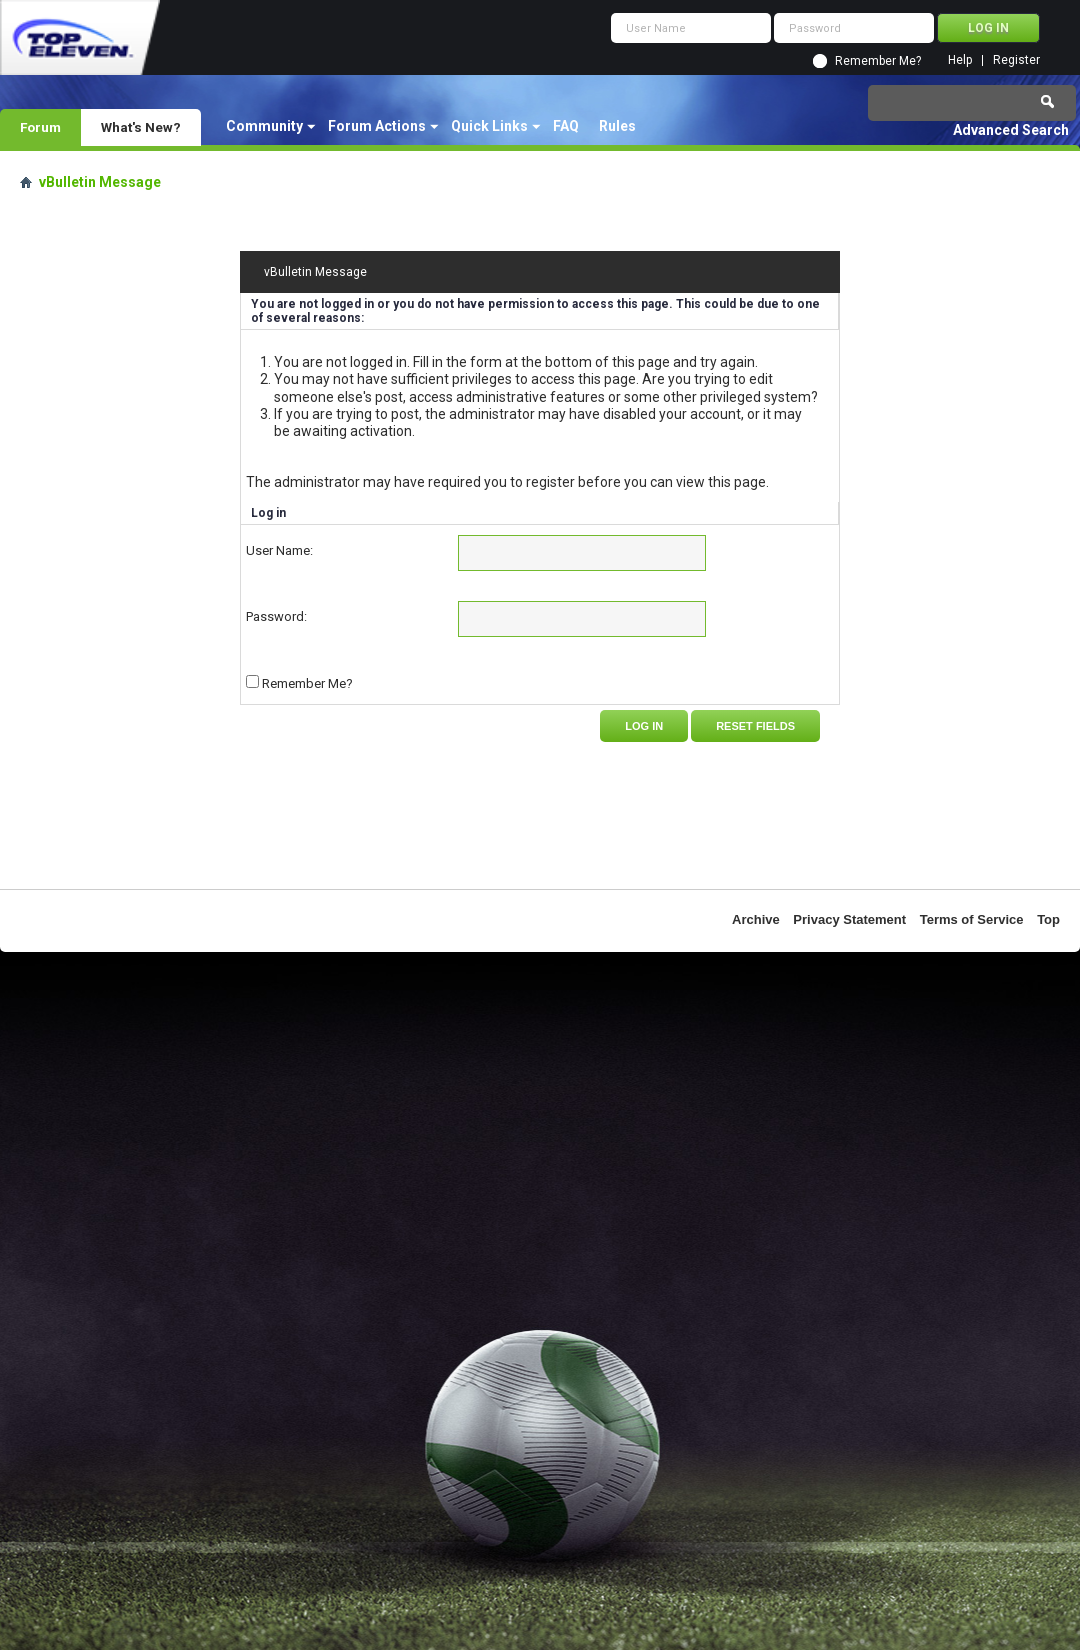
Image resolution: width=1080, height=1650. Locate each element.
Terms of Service (972, 919)
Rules (617, 126)
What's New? (141, 127)
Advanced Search (1011, 130)
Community (264, 126)
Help (960, 60)
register (550, 482)
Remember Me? (878, 61)
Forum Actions (377, 126)
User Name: (279, 550)
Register (1016, 60)
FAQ (566, 126)
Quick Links (489, 126)
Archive (756, 919)
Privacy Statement (849, 919)
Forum (40, 127)
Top (1048, 919)
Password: (276, 616)
